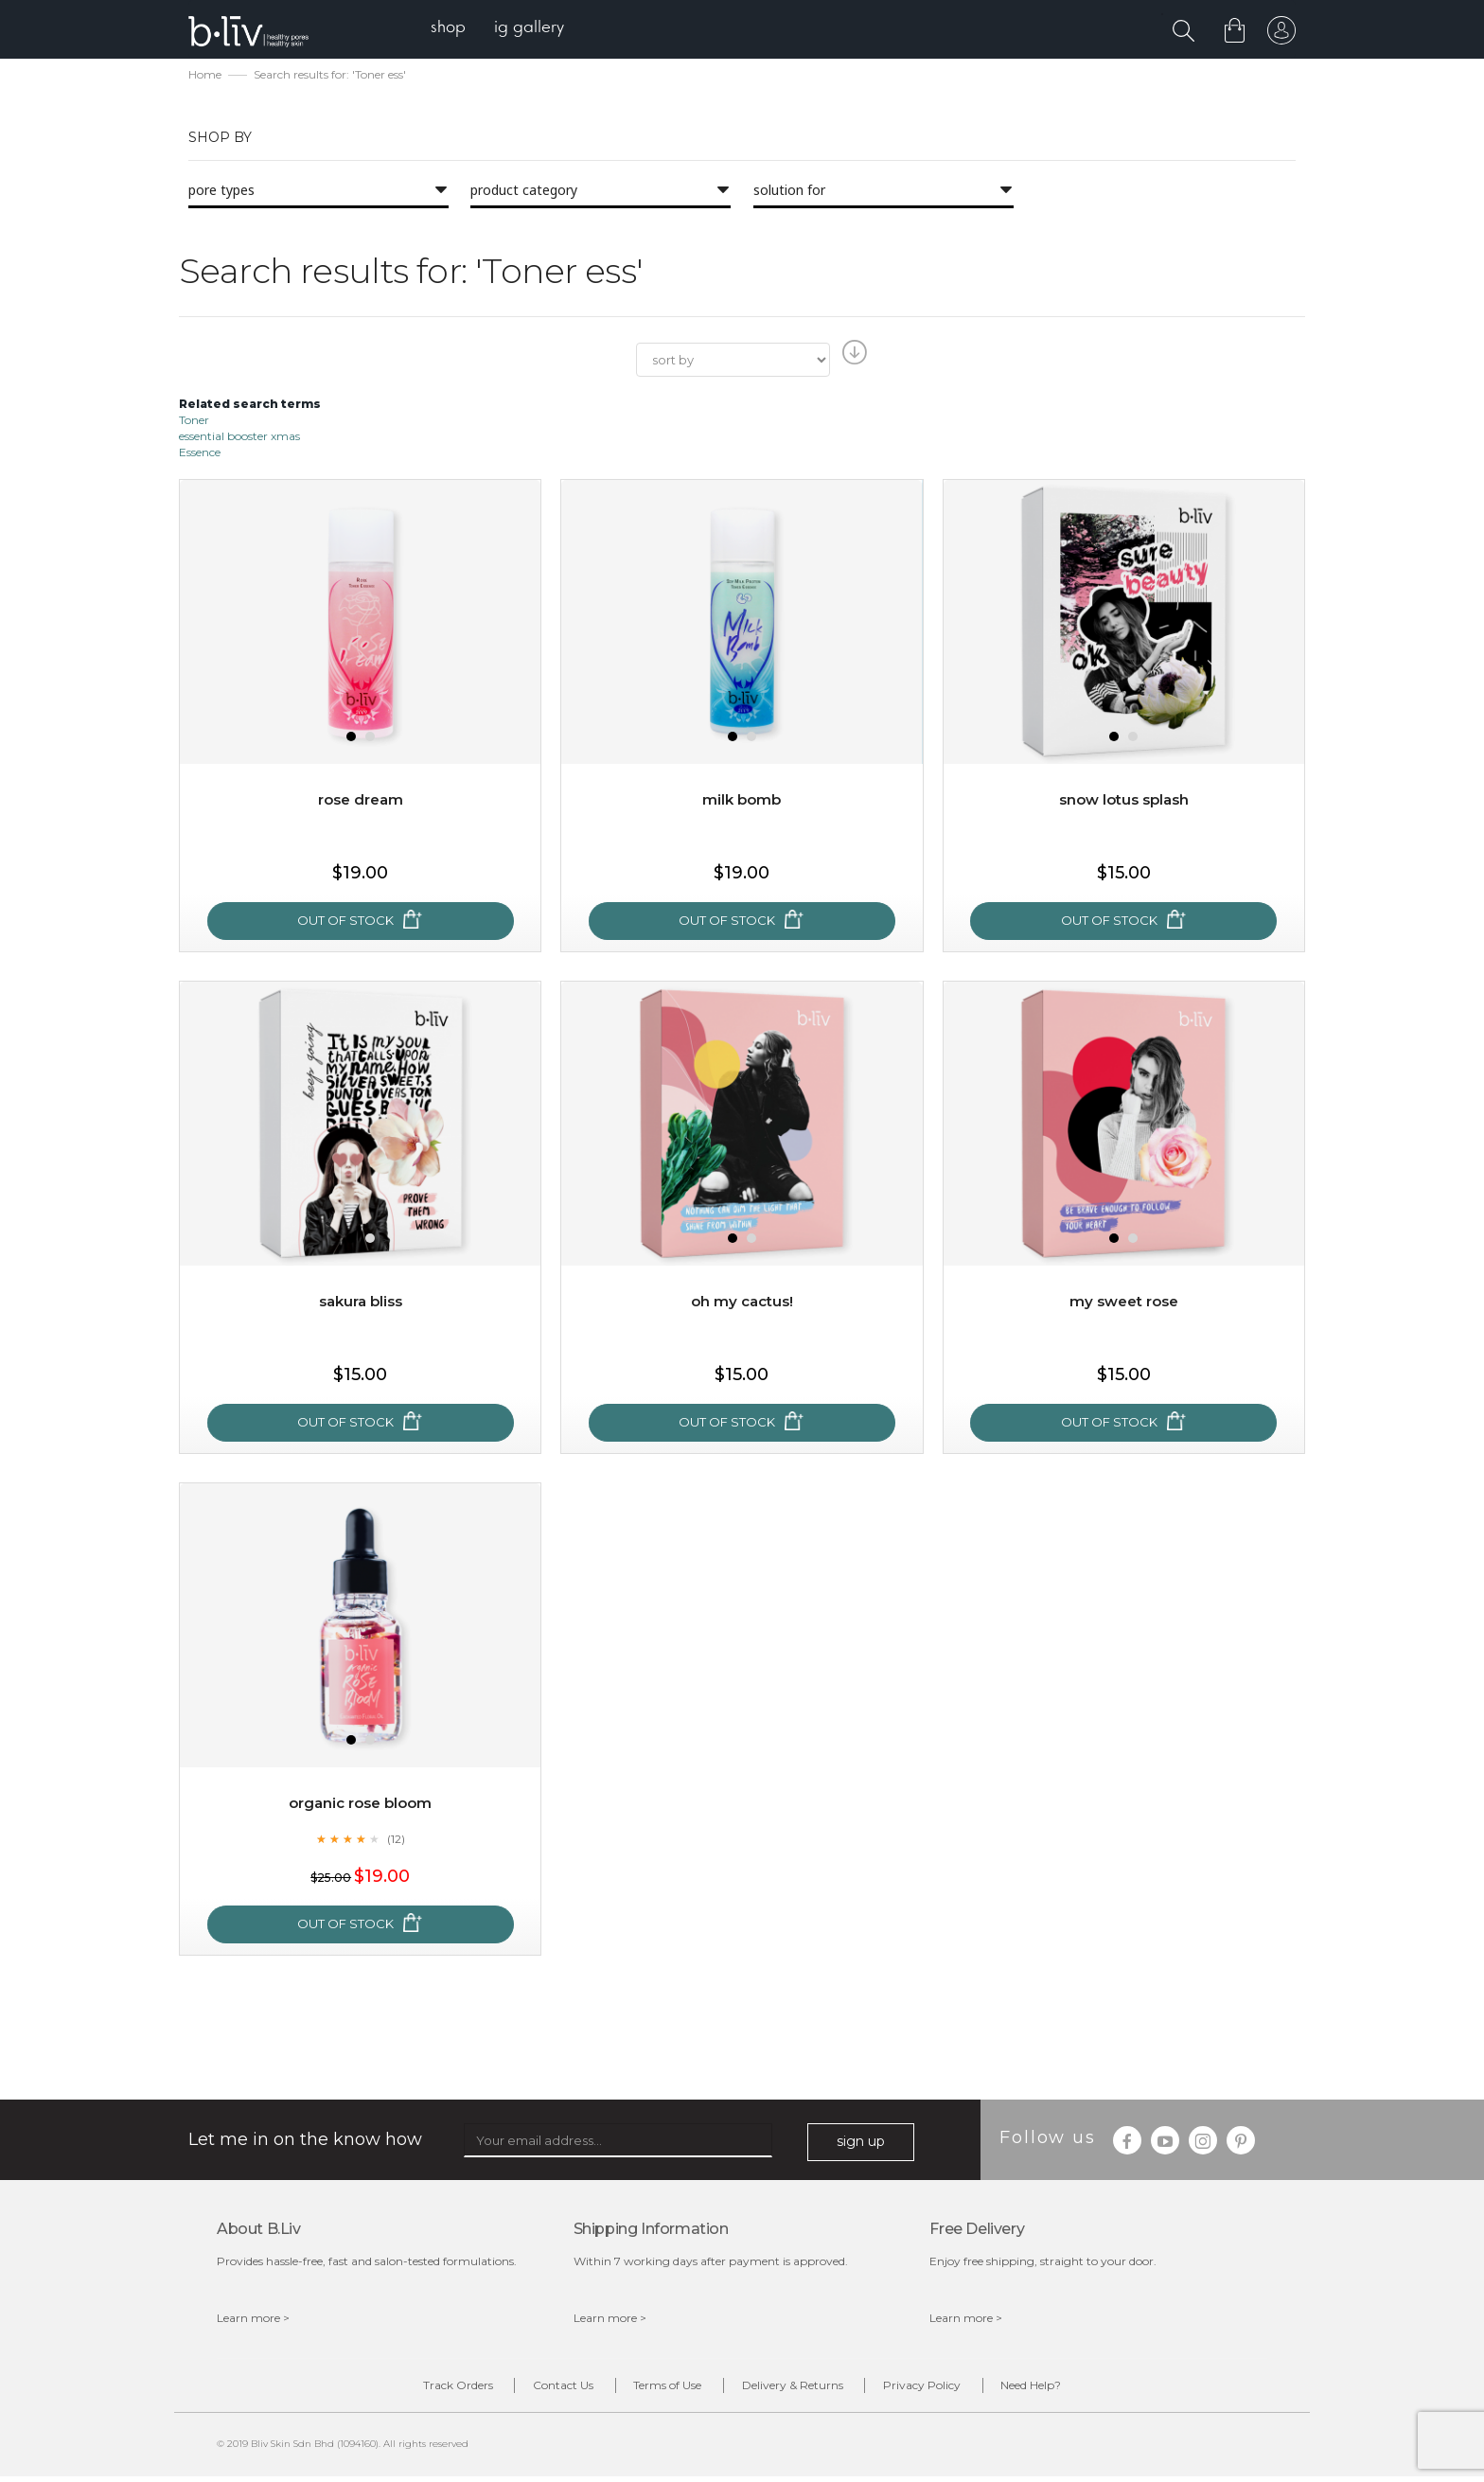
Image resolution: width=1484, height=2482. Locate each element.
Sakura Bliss (360, 1303)
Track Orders (409, 2390)
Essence (200, 454)
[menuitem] (456, 29)
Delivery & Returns (802, 2390)
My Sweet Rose (1123, 1303)
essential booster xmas (239, 438)
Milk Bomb (741, 801)
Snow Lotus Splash (1123, 801)
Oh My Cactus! (742, 1303)
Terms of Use (658, 2390)
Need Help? (1080, 2390)
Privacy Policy (951, 2390)
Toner (194, 422)
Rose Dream (360, 801)
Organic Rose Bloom (360, 1805)
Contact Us (534, 2390)
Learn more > (253, 2320)
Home (204, 76)
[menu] (506, 29)
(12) (395, 1840)
